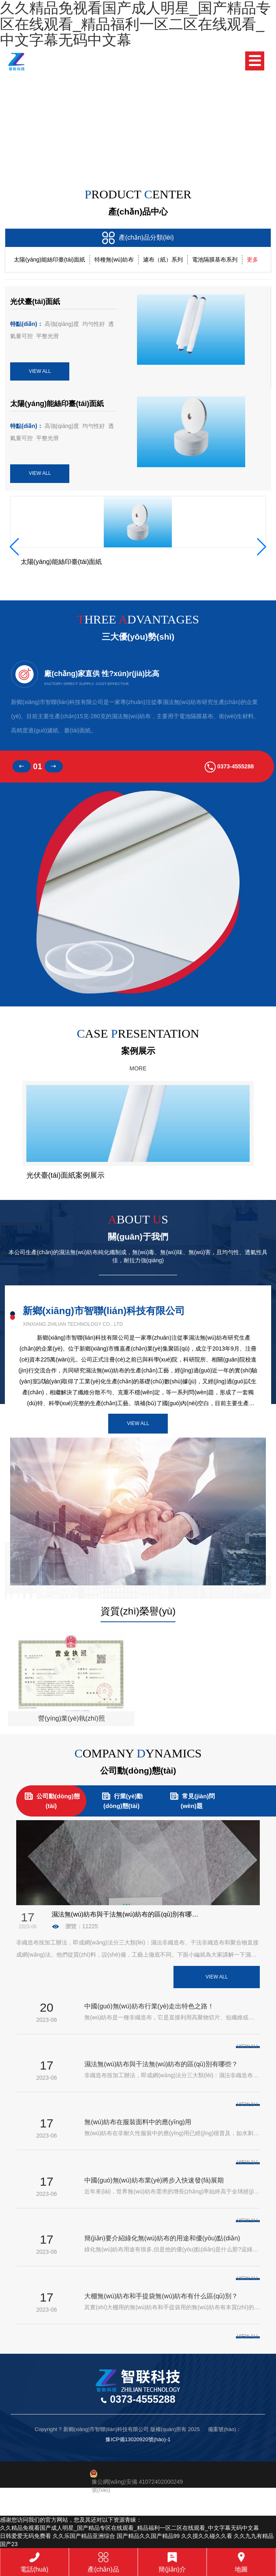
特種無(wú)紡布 (114, 259)
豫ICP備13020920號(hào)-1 (137, 2439)
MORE (138, 1068)
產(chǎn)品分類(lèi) (138, 238)
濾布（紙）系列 (163, 259)
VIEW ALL (40, 371)
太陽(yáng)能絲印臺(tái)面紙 (49, 259)
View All (138, 1423)
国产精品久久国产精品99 (148, 2536)
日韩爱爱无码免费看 (25, 2536)
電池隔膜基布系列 (214, 259)
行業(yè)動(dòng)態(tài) (121, 1799)
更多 (252, 259)
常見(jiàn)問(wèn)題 (191, 1799)
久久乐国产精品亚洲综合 (84, 2536)
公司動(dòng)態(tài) (51, 1799)
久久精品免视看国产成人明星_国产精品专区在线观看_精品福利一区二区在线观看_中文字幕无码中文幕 (129, 2528)
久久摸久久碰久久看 (206, 2536)
